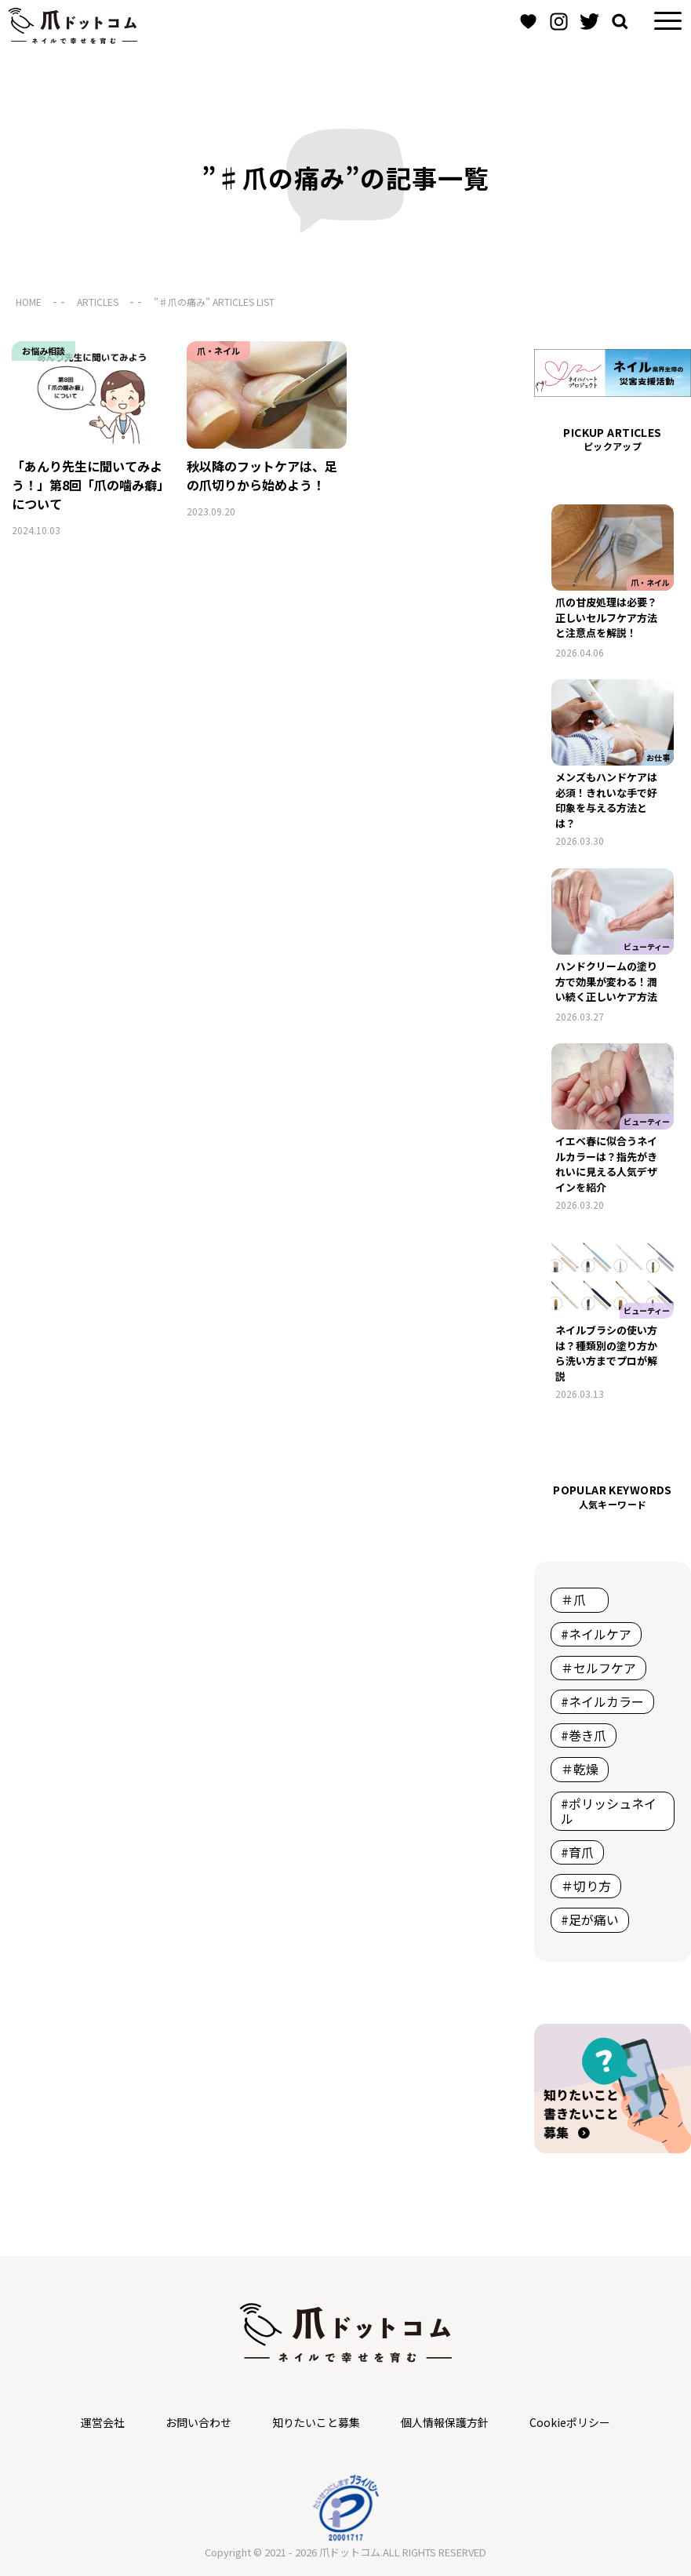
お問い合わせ (198, 2422)
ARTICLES (97, 301)
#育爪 (577, 1852)
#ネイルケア (596, 1634)
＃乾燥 (579, 1768)
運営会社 (103, 2422)
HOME (29, 301)
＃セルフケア (598, 1667)
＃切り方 (586, 1885)
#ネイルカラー (602, 1701)
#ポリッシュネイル (608, 1811)
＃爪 (579, 1599)
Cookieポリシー (569, 2422)
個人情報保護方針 (445, 2422)
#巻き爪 (583, 1735)
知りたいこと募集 (316, 2422)
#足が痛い (590, 1919)
